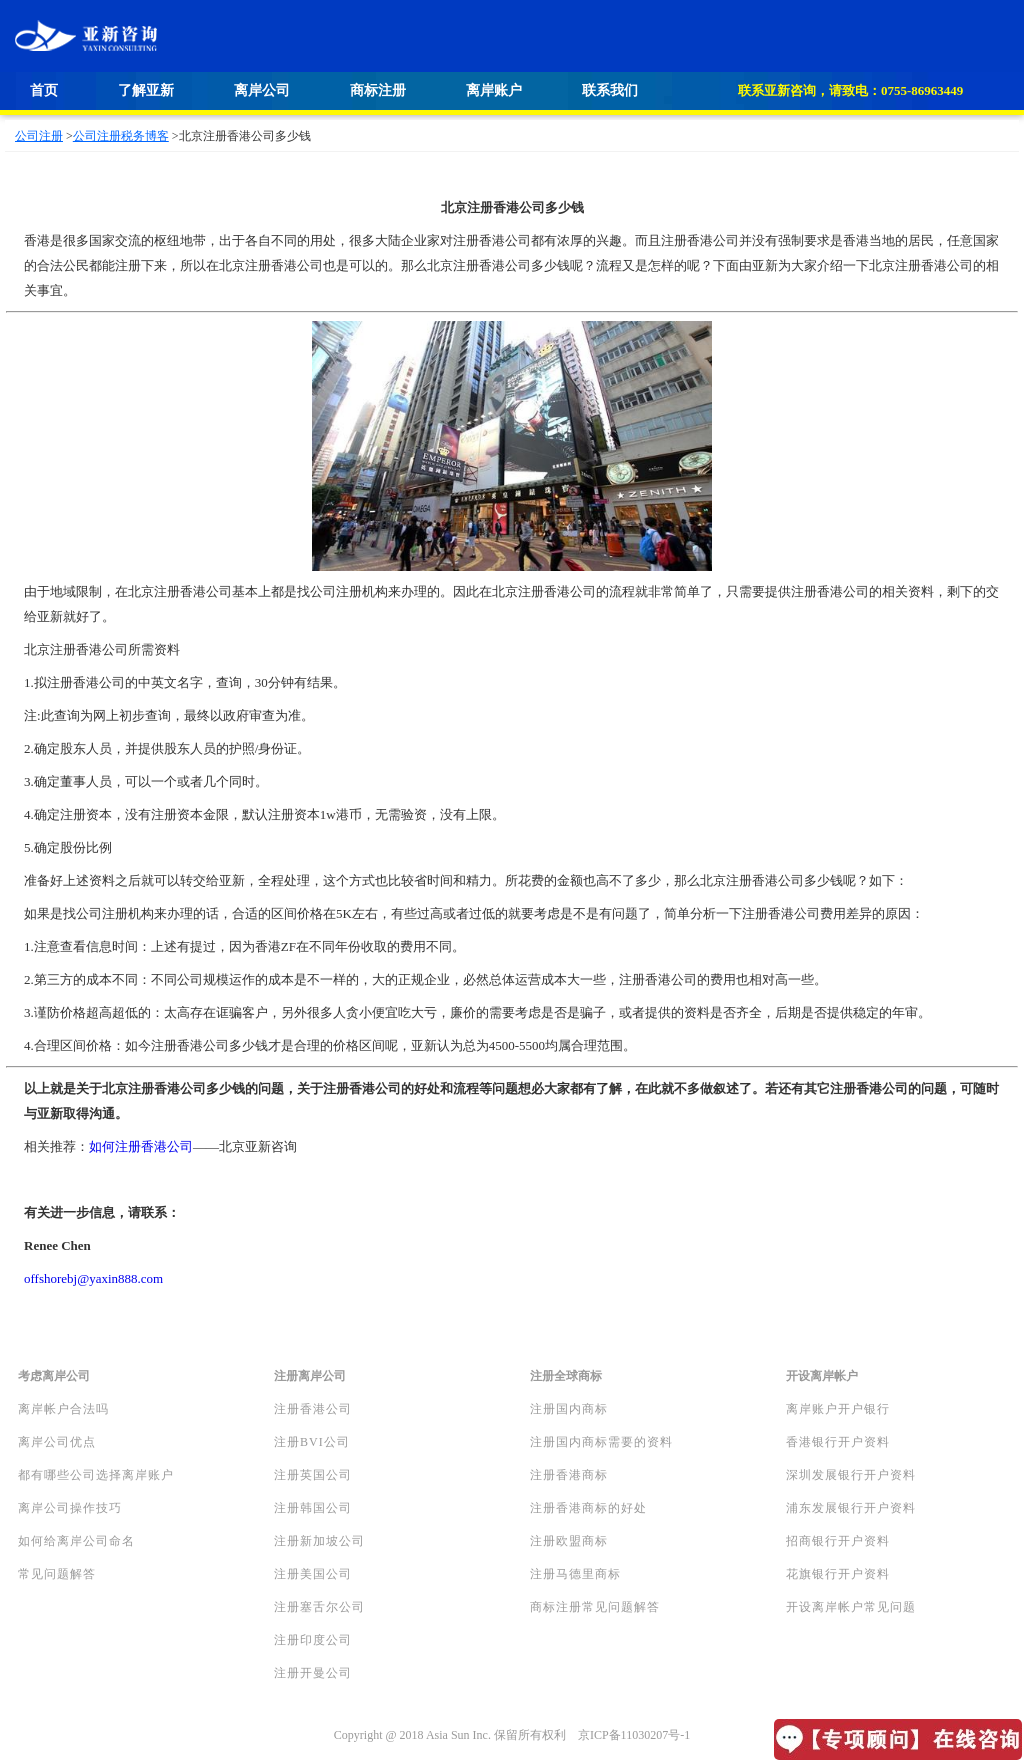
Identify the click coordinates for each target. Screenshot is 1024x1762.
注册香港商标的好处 (588, 1508)
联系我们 (610, 90)
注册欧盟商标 (569, 1541)
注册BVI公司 (312, 1442)
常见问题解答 (57, 1574)
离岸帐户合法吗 (63, 1409)
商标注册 (378, 90)
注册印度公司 (313, 1640)
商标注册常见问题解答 (595, 1607)
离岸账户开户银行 (838, 1409)
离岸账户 (494, 90)
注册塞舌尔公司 (319, 1607)
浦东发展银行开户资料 (851, 1508)
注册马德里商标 (575, 1574)
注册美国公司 (313, 1574)
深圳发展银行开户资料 (851, 1475)
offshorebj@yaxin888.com (93, 1278)
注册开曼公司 (313, 1673)
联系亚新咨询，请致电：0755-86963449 (850, 90)
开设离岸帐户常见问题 (851, 1607)
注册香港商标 (569, 1475)
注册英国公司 (313, 1475)
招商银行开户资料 (838, 1541)
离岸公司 (262, 90)
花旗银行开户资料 (838, 1574)
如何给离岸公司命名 (76, 1541)
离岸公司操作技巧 (70, 1508)
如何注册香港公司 (141, 1146)
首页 (44, 90)
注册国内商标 (569, 1409)
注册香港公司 (313, 1409)
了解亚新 (146, 90)
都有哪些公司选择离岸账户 (96, 1475)
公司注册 (39, 136)
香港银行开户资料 (838, 1442)
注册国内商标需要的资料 (601, 1442)
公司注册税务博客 (121, 136)
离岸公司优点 (57, 1442)
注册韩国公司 (313, 1508)
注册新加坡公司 (319, 1541)
